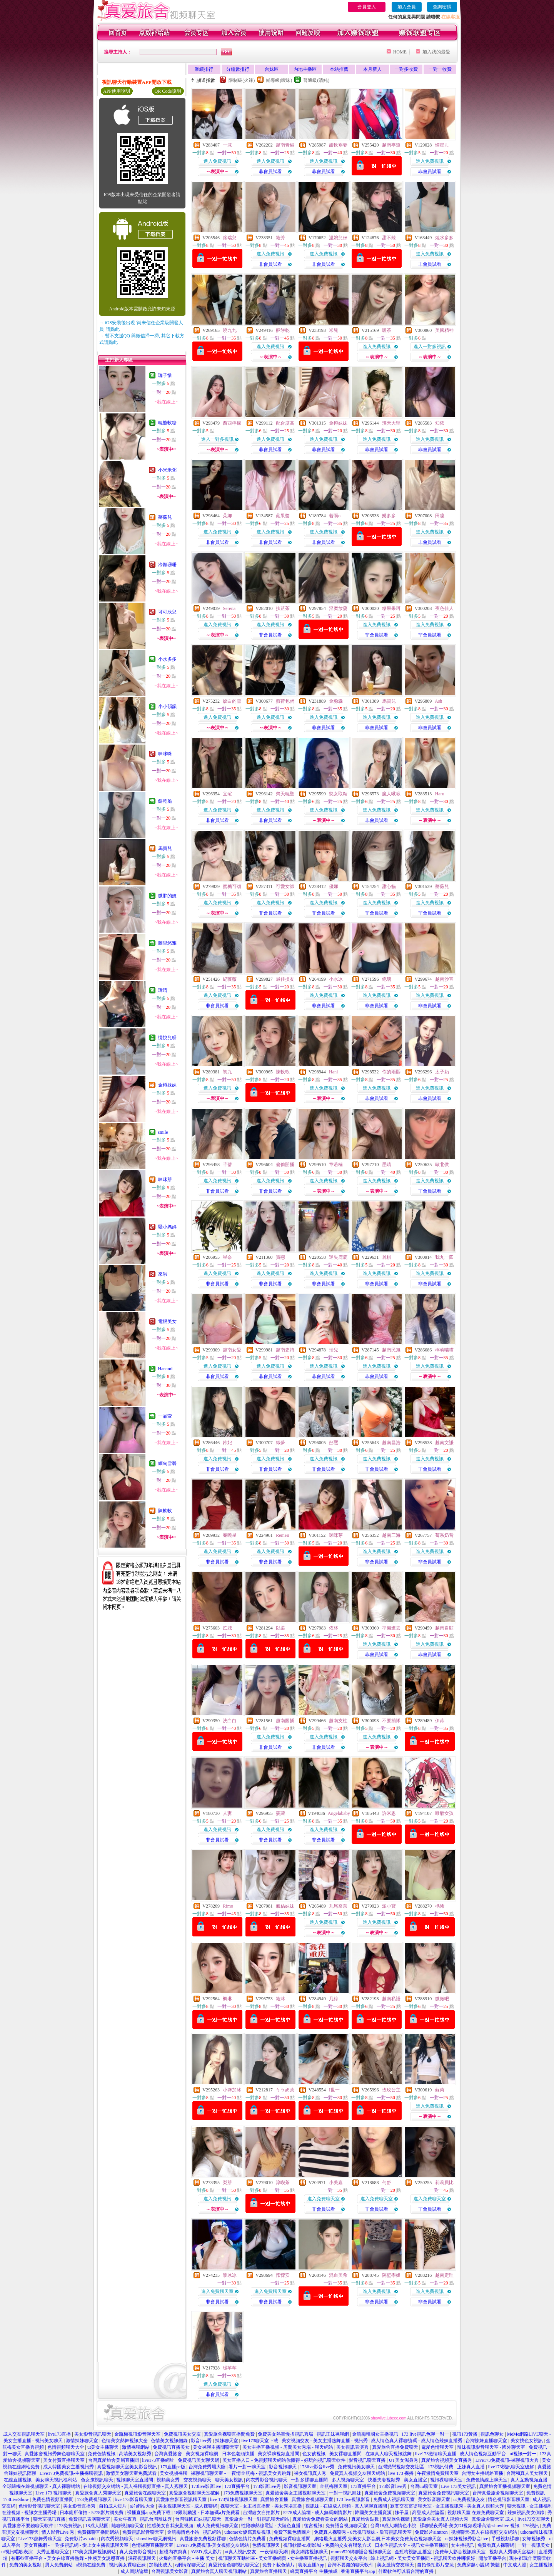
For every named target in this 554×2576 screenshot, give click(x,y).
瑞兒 (333, 1350)
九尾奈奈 (338, 1906)
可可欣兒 (167, 612)
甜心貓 (389, 886)
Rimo (228, 1906)
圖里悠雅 (167, 943)
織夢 (280, 1442)
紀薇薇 (230, 979)
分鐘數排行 (237, 69)
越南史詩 (285, 1350)
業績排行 (204, 69)
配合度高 (285, 423)
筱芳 (280, 237)
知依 (439, 423)
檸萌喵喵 (444, 1350)
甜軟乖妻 (338, 145)
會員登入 (366, 7)
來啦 (162, 1274)
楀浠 (439, 1906)
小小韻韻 (167, 706)
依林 (333, 1628)
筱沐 (280, 1998)
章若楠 (336, 1164)
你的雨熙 (391, 1072)
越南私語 (391, 1998)
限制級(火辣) (242, 80)
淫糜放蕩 (338, 608)
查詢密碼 (442, 7)
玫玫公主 (391, 2090)
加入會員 (406, 7)
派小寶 (389, 1906)
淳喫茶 (283, 2182)
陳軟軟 (165, 1510)
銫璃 (386, 979)
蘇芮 (439, 2090)
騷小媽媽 (167, 1227)
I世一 (334, 2090)
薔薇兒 (165, 517)
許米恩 (389, 1813)
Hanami (165, 1368)
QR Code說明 (168, 91)
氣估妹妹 (285, 1906)
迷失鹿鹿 (338, 1257)
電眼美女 (167, 1321)
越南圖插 (285, 1720)
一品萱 (165, 1416)
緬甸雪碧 (167, 1463)
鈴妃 (227, 1442)
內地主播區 (305, 69)
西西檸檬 (232, 423)
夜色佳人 (444, 608)
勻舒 (386, 2182)
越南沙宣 (444, 979)
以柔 (280, 1628)
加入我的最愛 (436, 52)
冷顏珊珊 (167, 564)
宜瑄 (227, 793)
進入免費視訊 (217, 161)
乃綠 (333, 1998)
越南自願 (444, 1628)
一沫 (227, 145)
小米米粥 (167, 470)
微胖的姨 (167, 895)
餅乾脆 (165, 801)
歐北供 (442, 1164)
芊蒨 (227, 1164)
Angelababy (339, 1813)
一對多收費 (406, 69)
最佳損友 (285, 979)
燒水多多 (444, 237)
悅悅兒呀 (167, 1037)
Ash (438, 701)
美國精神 (444, 330)
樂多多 (389, 515)
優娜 (333, 886)
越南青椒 (285, 145)
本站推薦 (339, 69)
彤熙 (333, 1442)
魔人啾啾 (391, 793)
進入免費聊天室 (323, 2198)
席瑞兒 (230, 237)
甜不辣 (389, 237)
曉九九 (230, 330)
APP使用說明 (116, 91)
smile (163, 1132)
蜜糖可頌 (232, 886)
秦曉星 (230, 1535)
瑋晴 (162, 990)
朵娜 (227, 515)
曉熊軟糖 (167, 422)
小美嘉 (336, 2182)
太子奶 (442, 1072)
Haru (439, 793)
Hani (333, 1072)
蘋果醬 (283, 515)
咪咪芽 (165, 1179)
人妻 (227, 1813)
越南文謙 (444, 1442)
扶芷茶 (283, 608)
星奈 (227, 1257)
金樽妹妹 (167, 1085)
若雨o (334, 515)
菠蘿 (280, 1813)
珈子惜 (165, 375)
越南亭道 (391, 145)
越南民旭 (391, 1350)
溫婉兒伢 (338, 237)
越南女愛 (232, 1350)
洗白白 (230, 1720)
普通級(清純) (316, 80)
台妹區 (272, 69)
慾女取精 (338, 793)
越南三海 (391, 1535)
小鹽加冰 (232, 2090)
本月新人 (372, 69)
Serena (229, 608)
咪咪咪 (165, 753)
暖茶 (386, 330)
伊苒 (439, 1720)
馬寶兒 (165, 848)
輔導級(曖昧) (279, 80)
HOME (400, 52)
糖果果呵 (391, 608)
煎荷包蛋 (285, 701)
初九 (227, 1072)
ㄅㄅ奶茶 (285, 2090)
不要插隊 (391, 1720)
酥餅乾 (283, 330)
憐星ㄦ (442, 145)
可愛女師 (285, 886)
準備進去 (391, 1628)
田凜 (439, 515)
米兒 (333, 330)
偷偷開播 (285, 1164)
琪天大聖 (391, 423)
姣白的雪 (232, 701)
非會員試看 (270, 171)
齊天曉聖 (285, 793)
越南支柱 (338, 1720)
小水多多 (167, 659)
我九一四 (444, 1257)
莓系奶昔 (444, 1535)
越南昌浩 (391, 1442)
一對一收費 (440, 69)
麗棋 (386, 1257)
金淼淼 (336, 701)
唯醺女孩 (444, 1813)
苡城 (227, 1628)
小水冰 (336, 979)
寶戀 (280, 1257)
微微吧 (442, 1998)
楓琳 (227, 1998)
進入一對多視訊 (430, 346)
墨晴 (386, 1164)
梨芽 (227, 2182)
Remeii (282, 1535)
